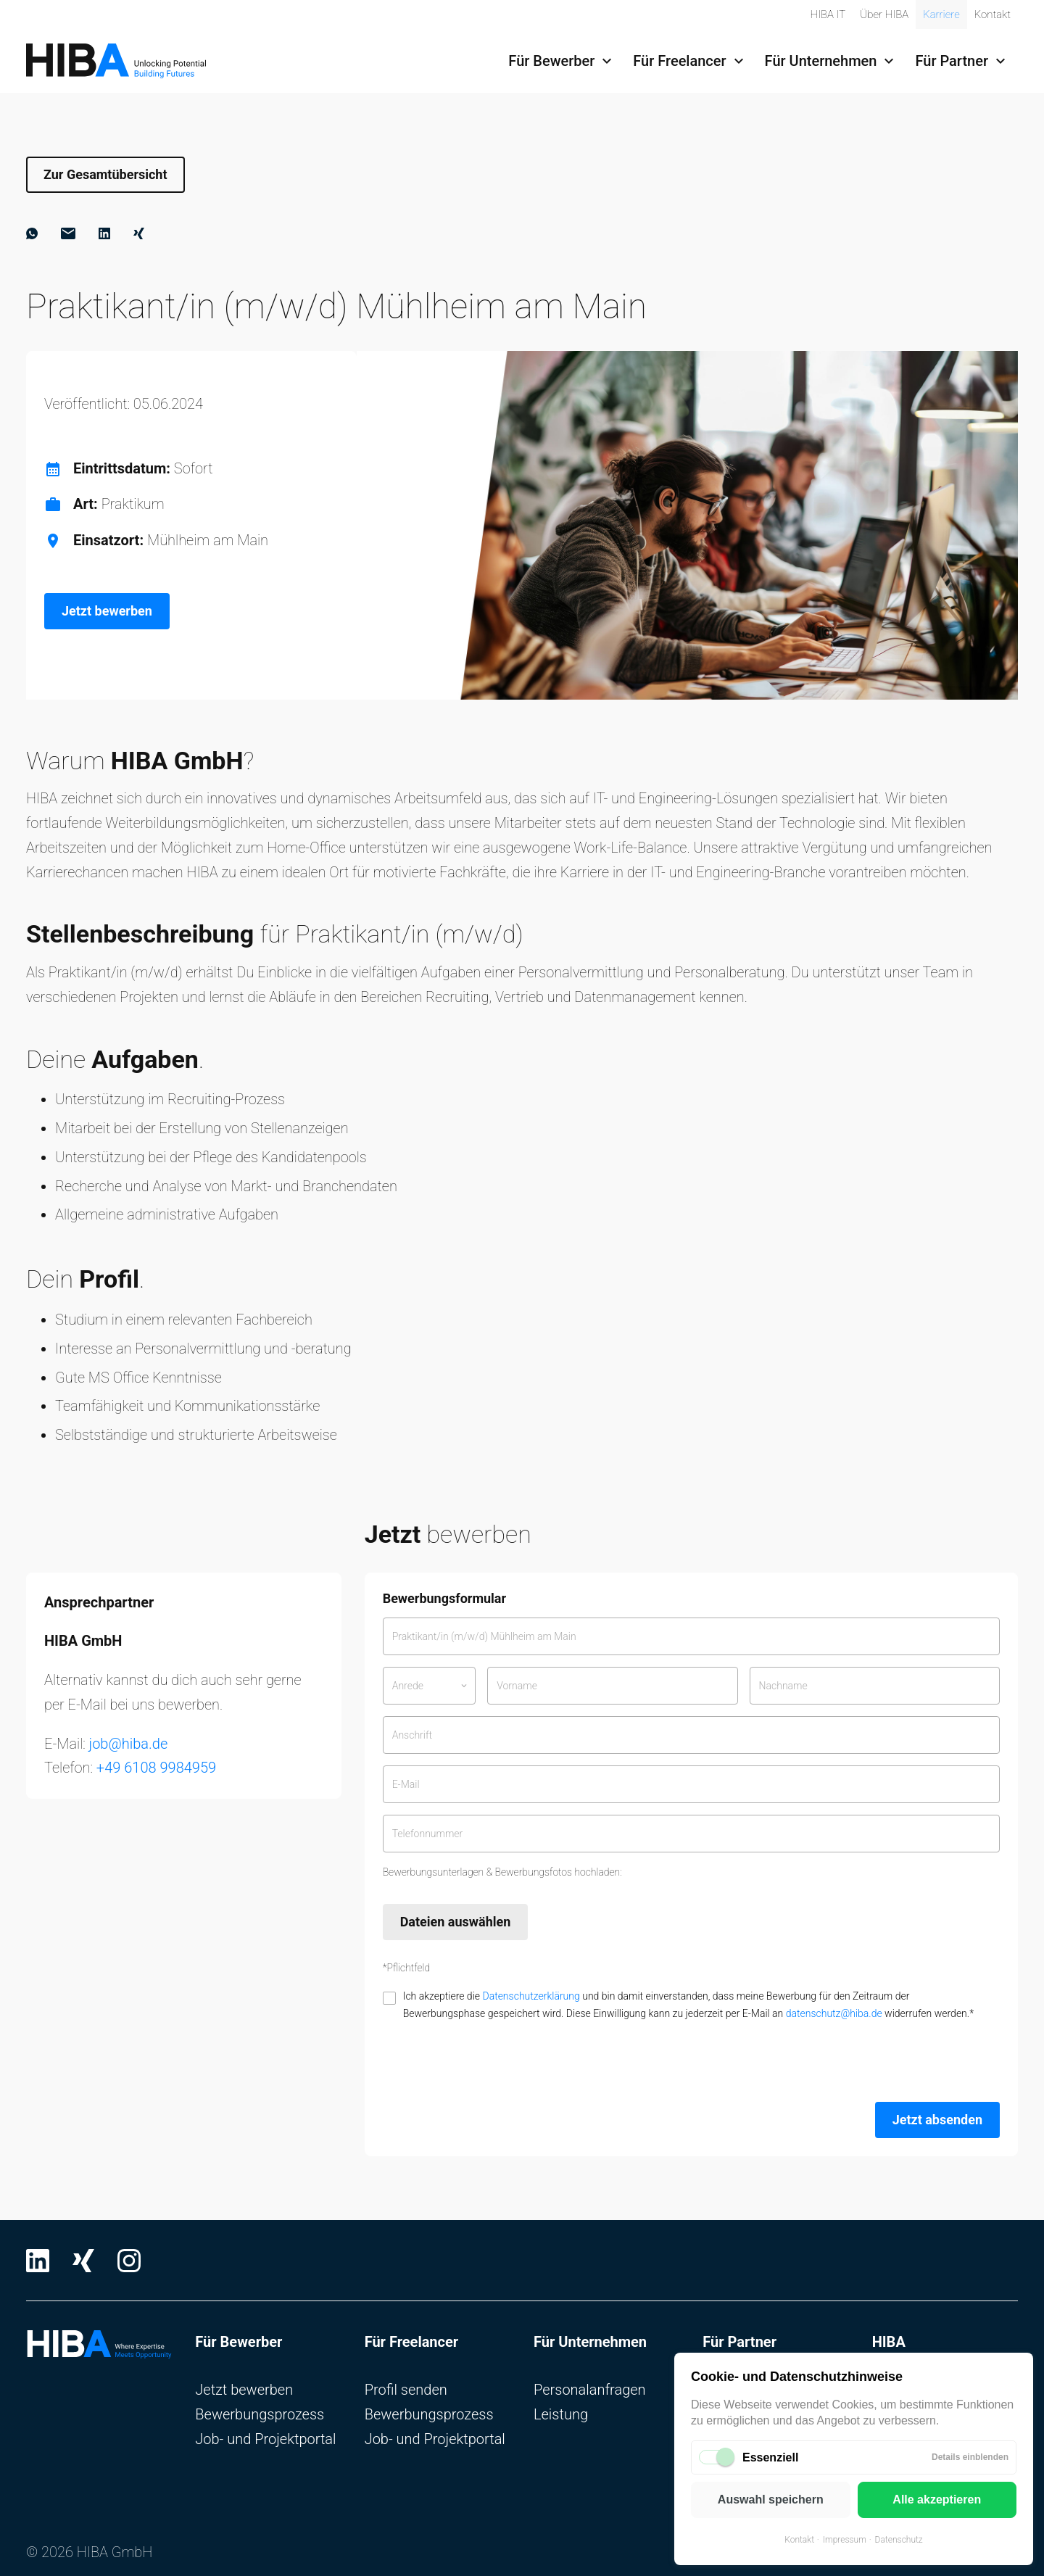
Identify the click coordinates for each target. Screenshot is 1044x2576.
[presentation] (493, 2062)
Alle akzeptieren (936, 2499)
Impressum (844, 2540)
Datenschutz (899, 2540)
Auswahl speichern (771, 2499)
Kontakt (799, 2540)
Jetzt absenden (937, 2119)
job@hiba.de (128, 1743)
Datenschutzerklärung (530, 1996)
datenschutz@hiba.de (834, 2013)
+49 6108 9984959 (156, 1767)
